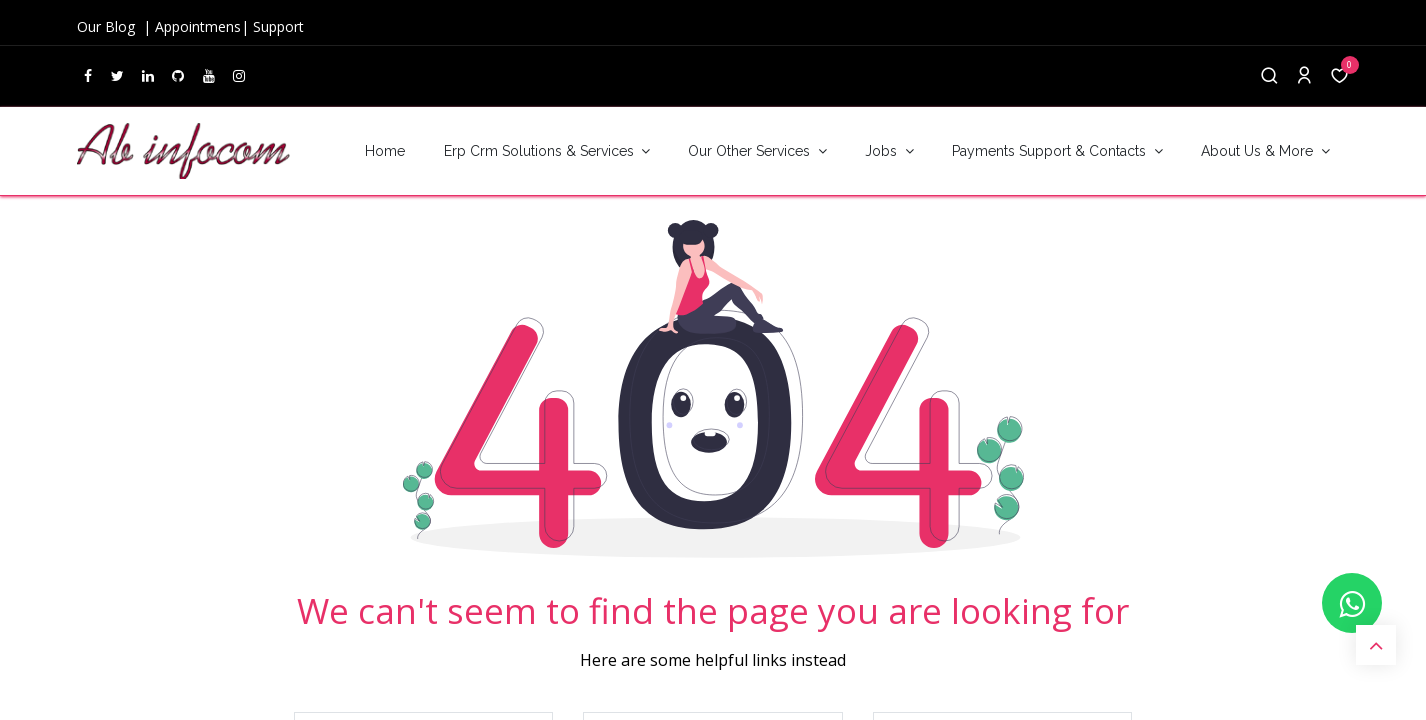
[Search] (1269, 76)
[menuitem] (385, 151)
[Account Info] (1304, 76)
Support (278, 26)
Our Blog (108, 26)
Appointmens (198, 26)
